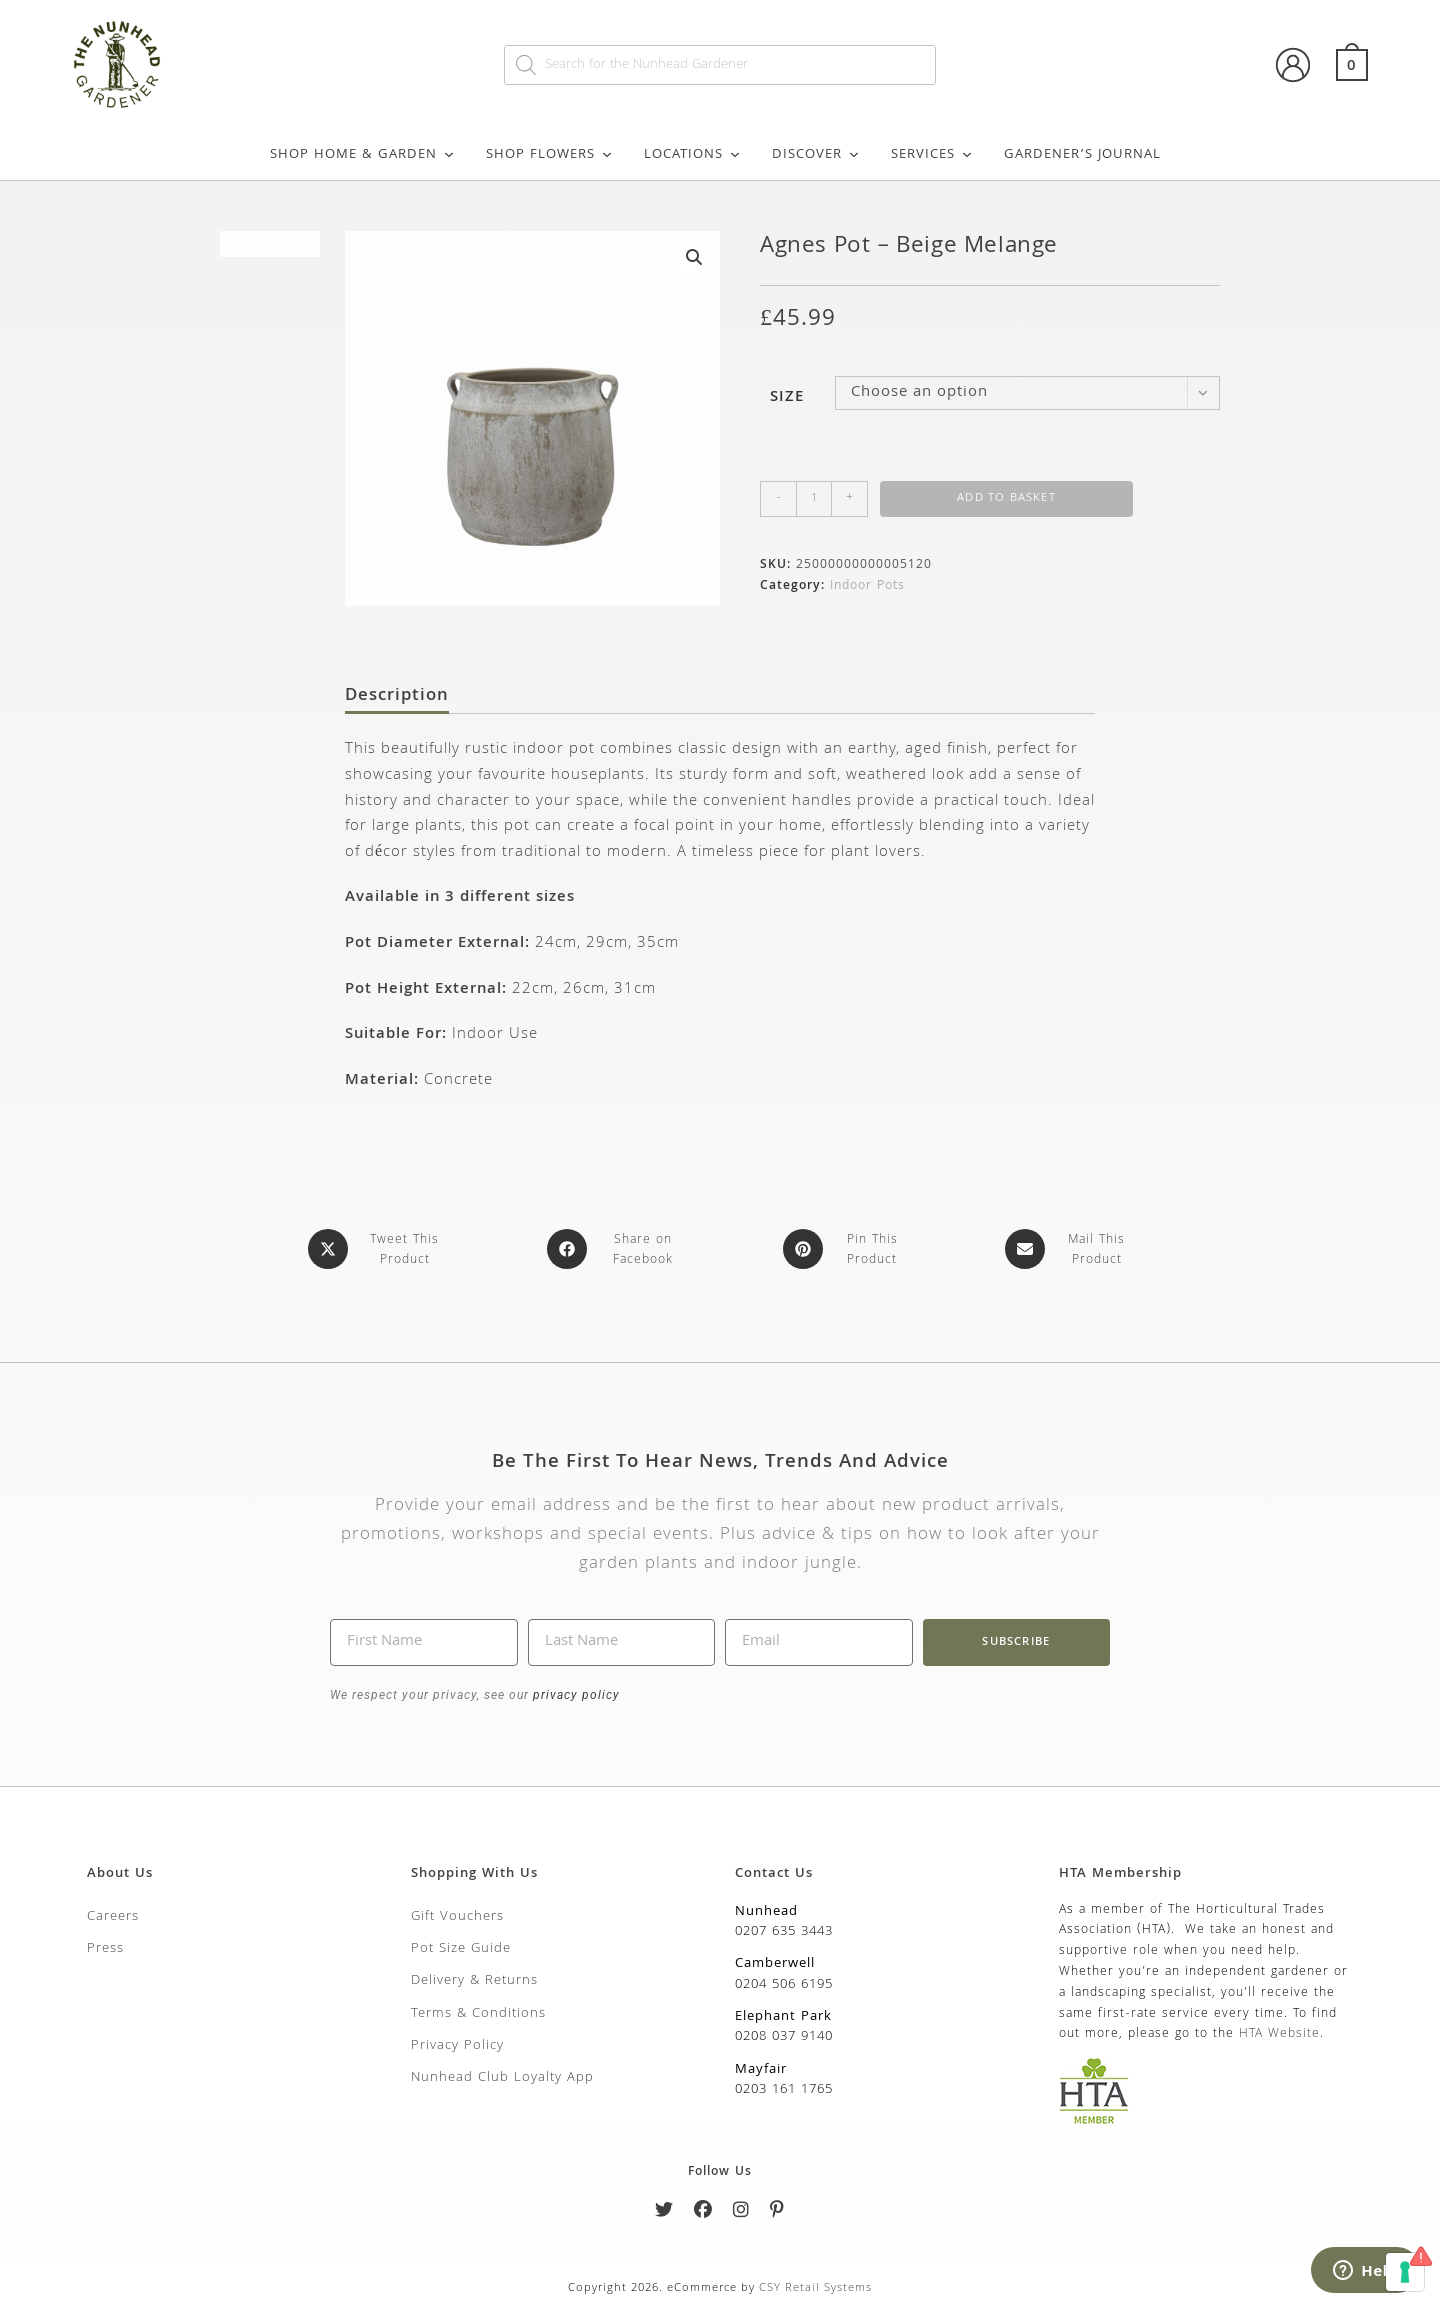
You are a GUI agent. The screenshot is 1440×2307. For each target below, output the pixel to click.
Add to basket (1006, 498)
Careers (113, 1914)
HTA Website (1279, 2032)
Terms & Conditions (478, 2011)
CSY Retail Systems (815, 2285)
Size (787, 398)
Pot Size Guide (461, 1946)
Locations (693, 155)
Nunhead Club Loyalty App (502, 2076)
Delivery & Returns (474, 1979)
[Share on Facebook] (616, 1249)
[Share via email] (1069, 1249)
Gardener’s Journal (1082, 155)
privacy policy (574, 1693)
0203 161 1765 (784, 2088)
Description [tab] (397, 697)
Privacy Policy (457, 2043)
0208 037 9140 (784, 2035)
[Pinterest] (777, 2210)
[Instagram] (741, 2210)
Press (105, 1946)
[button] (694, 257)
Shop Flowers (550, 155)
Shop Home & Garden (363, 155)
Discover (816, 155)
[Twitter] (664, 2210)
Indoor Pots (867, 586)
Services (932, 155)
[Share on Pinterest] (845, 1249)
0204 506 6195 (784, 1982)
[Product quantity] (814, 499)
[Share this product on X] (377, 1249)
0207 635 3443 (784, 1929)
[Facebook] (703, 2210)
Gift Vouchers (457, 1914)
